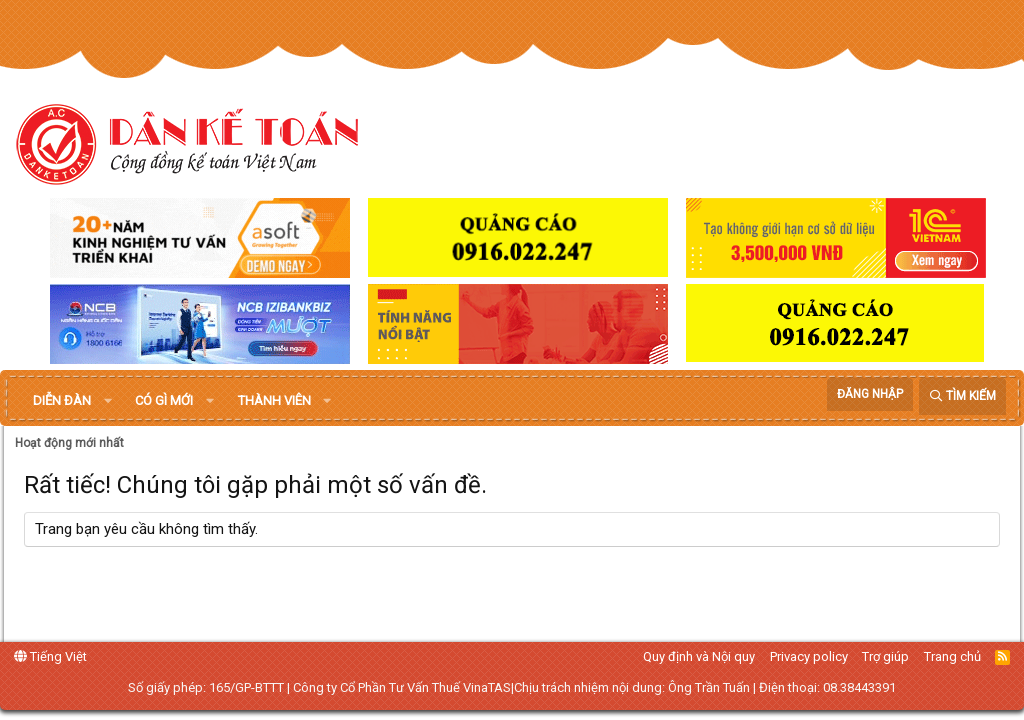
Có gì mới (164, 400)
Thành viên (274, 400)
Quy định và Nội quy (699, 656)
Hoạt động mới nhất (69, 443)
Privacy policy (809, 656)
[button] (108, 401)
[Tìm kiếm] (962, 396)
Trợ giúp (885, 656)
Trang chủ (952, 656)
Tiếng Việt (50, 656)
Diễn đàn (62, 400)
